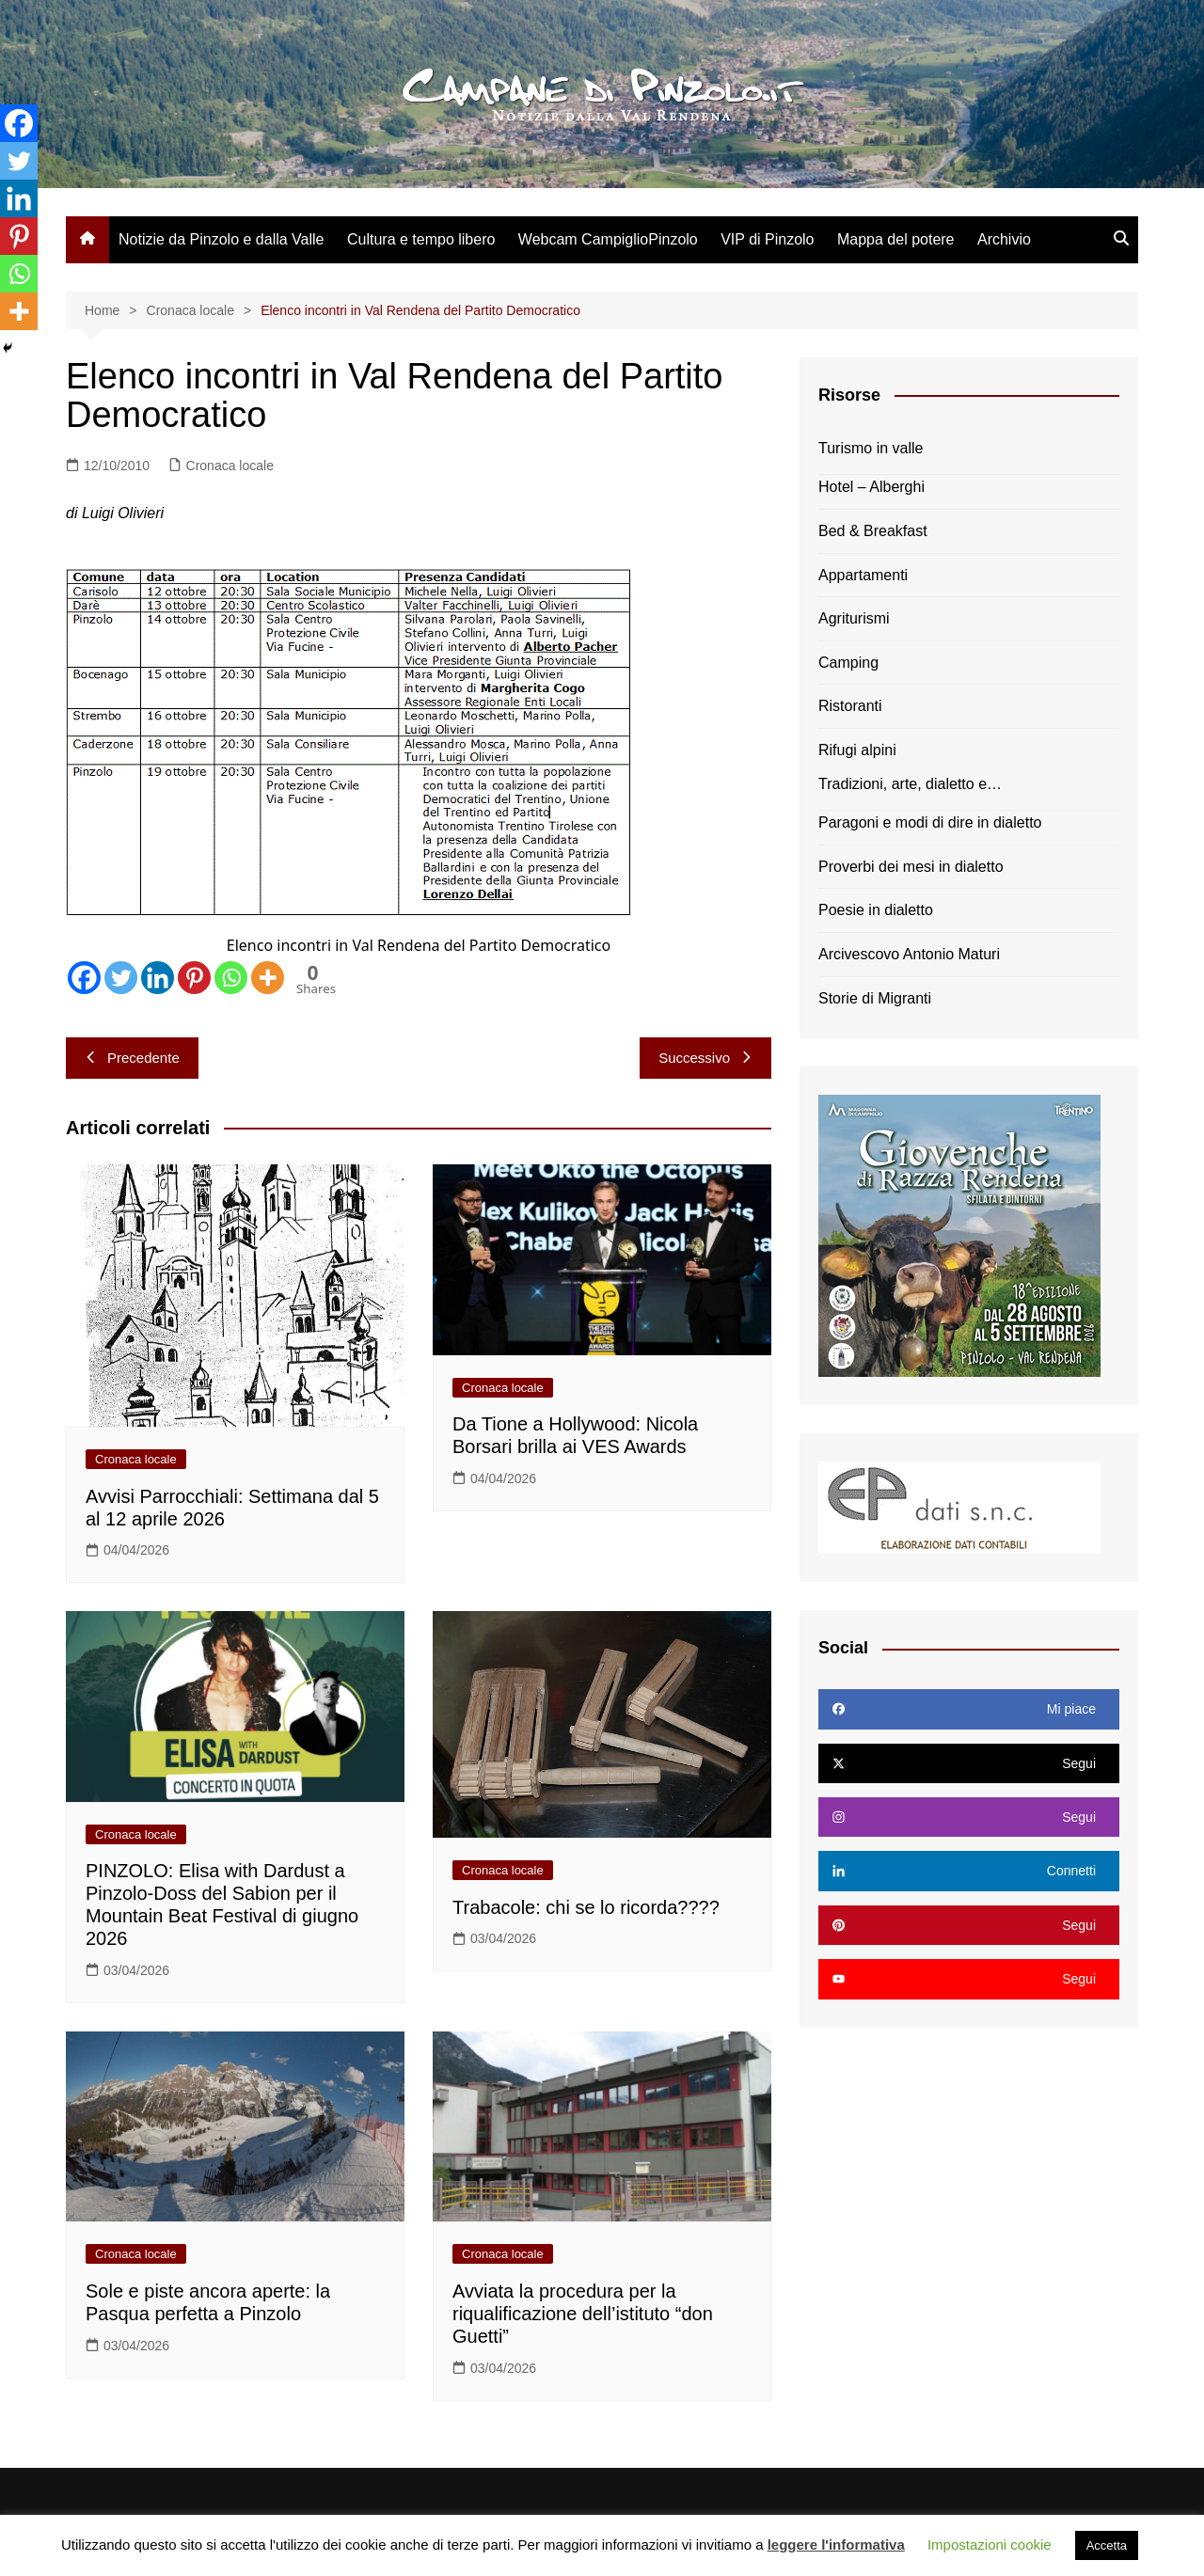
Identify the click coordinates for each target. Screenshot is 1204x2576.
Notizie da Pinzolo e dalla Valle (222, 239)
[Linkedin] (157, 977)
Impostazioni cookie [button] (989, 2544)
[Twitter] (120, 977)
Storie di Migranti (874, 998)
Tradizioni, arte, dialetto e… (910, 784)
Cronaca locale (230, 465)
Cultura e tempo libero (421, 239)
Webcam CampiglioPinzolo (608, 239)
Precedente (132, 1058)
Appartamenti (863, 575)
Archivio (1004, 239)
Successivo (705, 1058)
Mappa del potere (896, 239)
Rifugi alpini (857, 750)
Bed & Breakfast (872, 531)
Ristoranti (850, 706)
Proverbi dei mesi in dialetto (911, 867)
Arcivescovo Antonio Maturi (909, 954)
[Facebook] (84, 977)
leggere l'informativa (836, 2544)
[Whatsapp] (230, 977)
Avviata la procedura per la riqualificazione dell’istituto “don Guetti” (582, 2314)
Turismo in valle (870, 448)
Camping (848, 663)
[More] (267, 977)
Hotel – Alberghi (871, 487)
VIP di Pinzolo (767, 239)
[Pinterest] (194, 977)
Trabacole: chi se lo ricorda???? (586, 1907)
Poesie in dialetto (875, 910)
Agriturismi (854, 618)
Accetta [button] (1106, 2545)
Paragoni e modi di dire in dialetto (929, 822)
